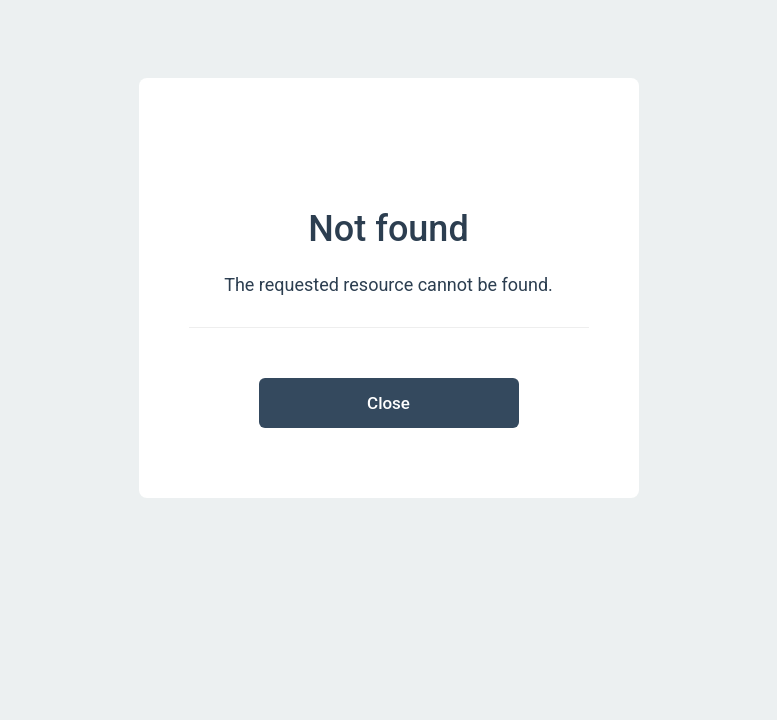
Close (388, 403)
